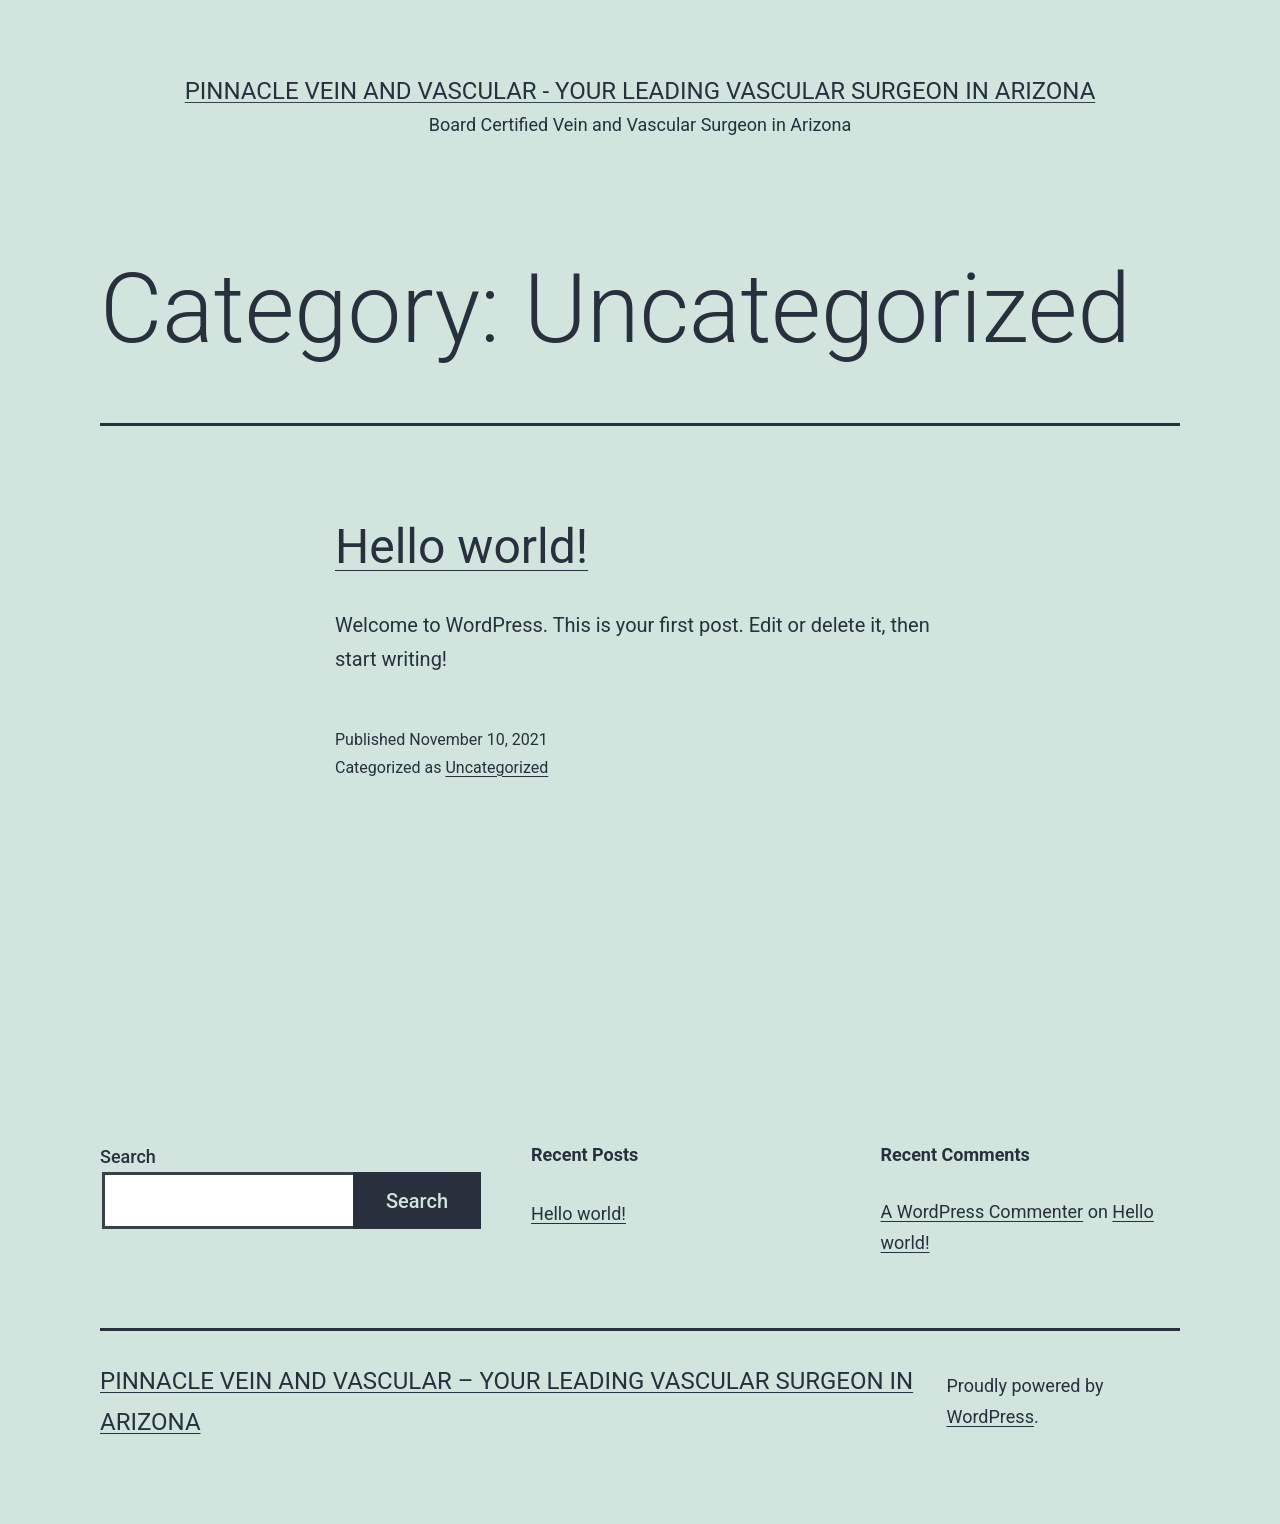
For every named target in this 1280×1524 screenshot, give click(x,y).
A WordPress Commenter (982, 1211)
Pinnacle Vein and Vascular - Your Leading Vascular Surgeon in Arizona (640, 91)
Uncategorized (496, 767)
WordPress (989, 1416)
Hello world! (461, 546)
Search (128, 1156)
